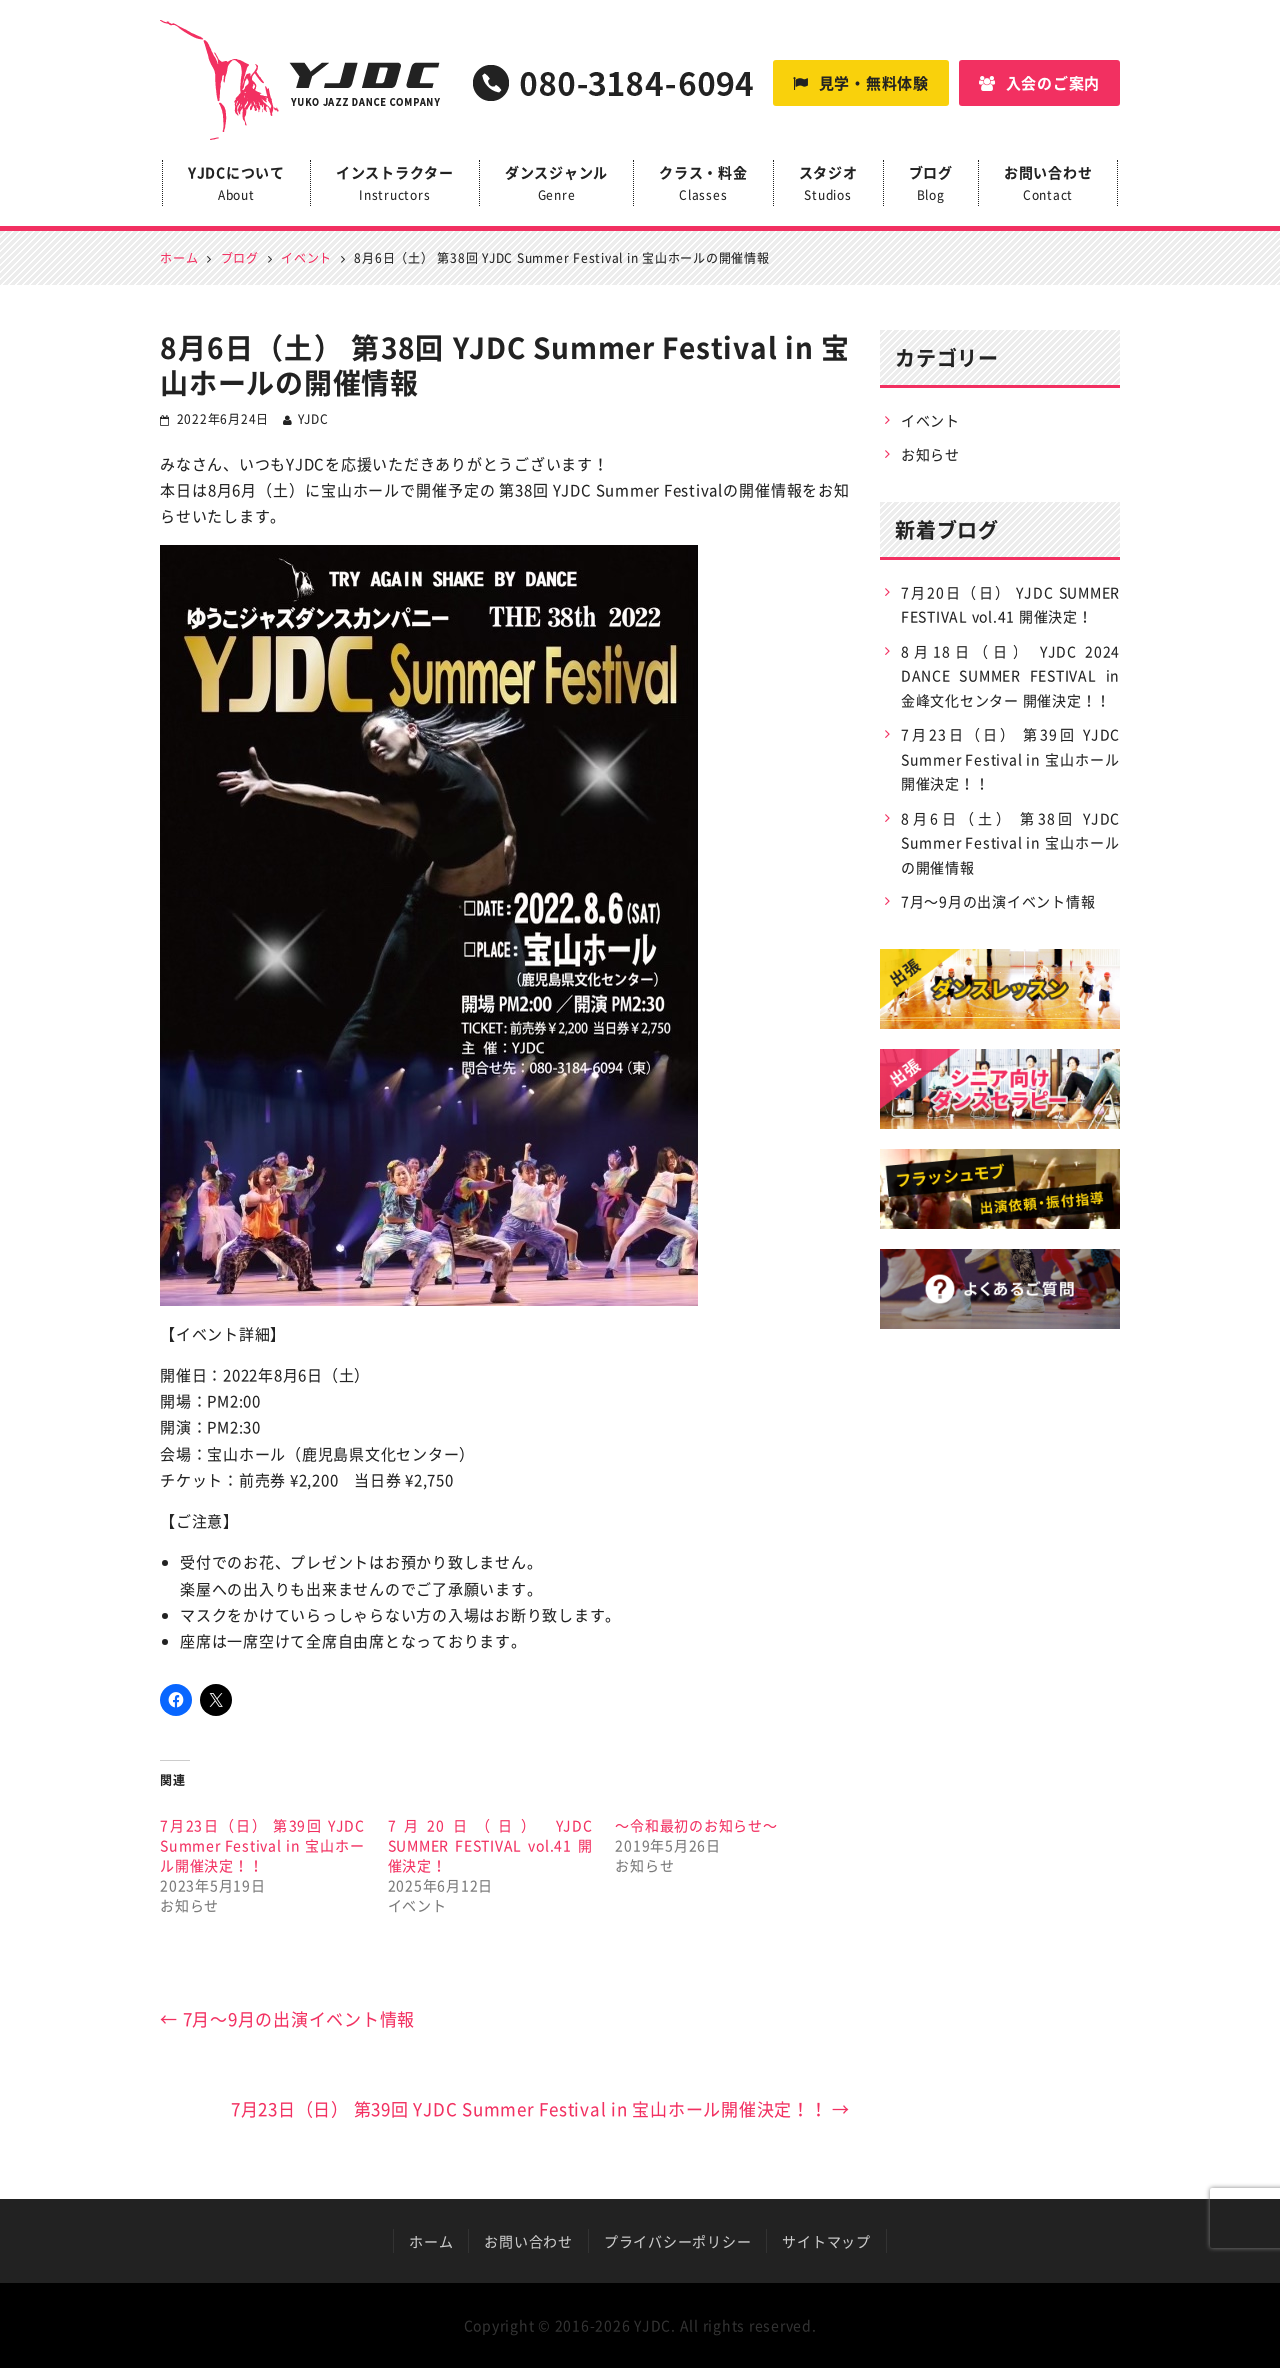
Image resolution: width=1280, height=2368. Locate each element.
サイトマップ (826, 2241)
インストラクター (395, 184)
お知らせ (930, 454)
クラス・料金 (703, 184)
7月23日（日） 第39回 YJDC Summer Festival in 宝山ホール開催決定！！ (262, 1845)
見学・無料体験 (861, 83)
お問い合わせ (1048, 184)
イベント (930, 420)
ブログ (931, 184)
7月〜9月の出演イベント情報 (287, 2018)
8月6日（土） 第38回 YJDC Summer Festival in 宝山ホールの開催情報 (1010, 842)
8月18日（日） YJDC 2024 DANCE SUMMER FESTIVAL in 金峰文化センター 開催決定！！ (1010, 675)
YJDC (313, 419)
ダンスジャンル (556, 184)
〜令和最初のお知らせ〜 (696, 1825)
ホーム (431, 2241)
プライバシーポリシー (678, 2241)
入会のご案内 (1039, 83)
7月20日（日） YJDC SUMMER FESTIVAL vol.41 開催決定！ (490, 1845)
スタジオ (828, 184)
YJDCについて (236, 184)
